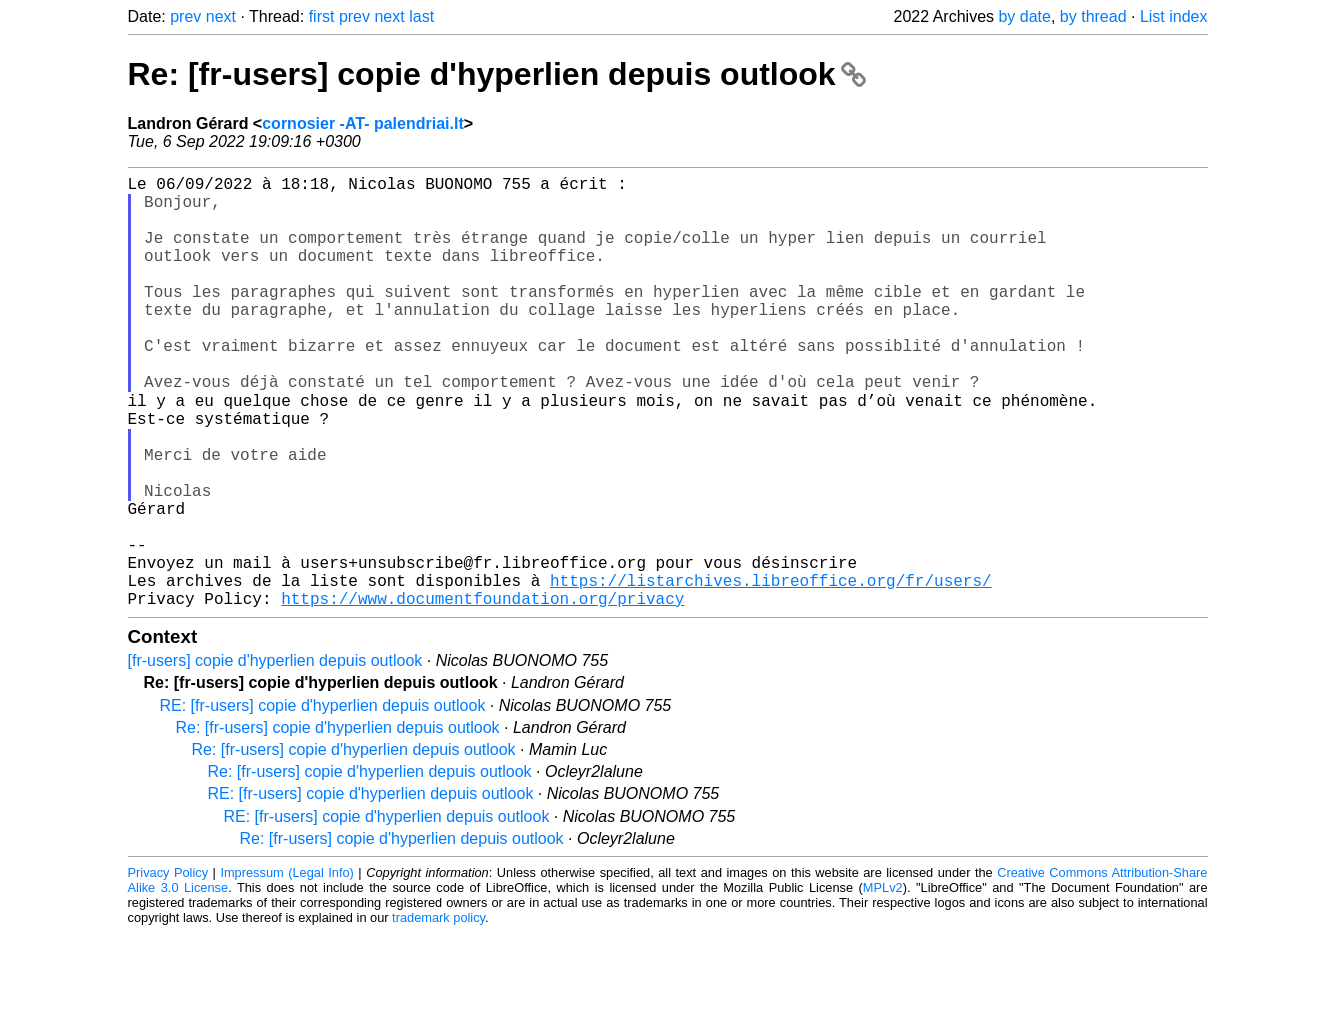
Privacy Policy (168, 967)
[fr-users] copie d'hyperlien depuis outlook (275, 755)
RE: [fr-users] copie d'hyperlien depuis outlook (323, 800)
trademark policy (438, 1012)
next (221, 16)
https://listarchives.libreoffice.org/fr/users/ (771, 671)
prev (185, 16)
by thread (1093, 16)
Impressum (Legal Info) (286, 967)
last (421, 16)
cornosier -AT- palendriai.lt (363, 123)
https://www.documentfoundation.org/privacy (482, 693)
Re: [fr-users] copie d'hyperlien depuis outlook (497, 74)
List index (1174, 16)
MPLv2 (883, 982)
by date (1024, 16)
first (322, 16)
